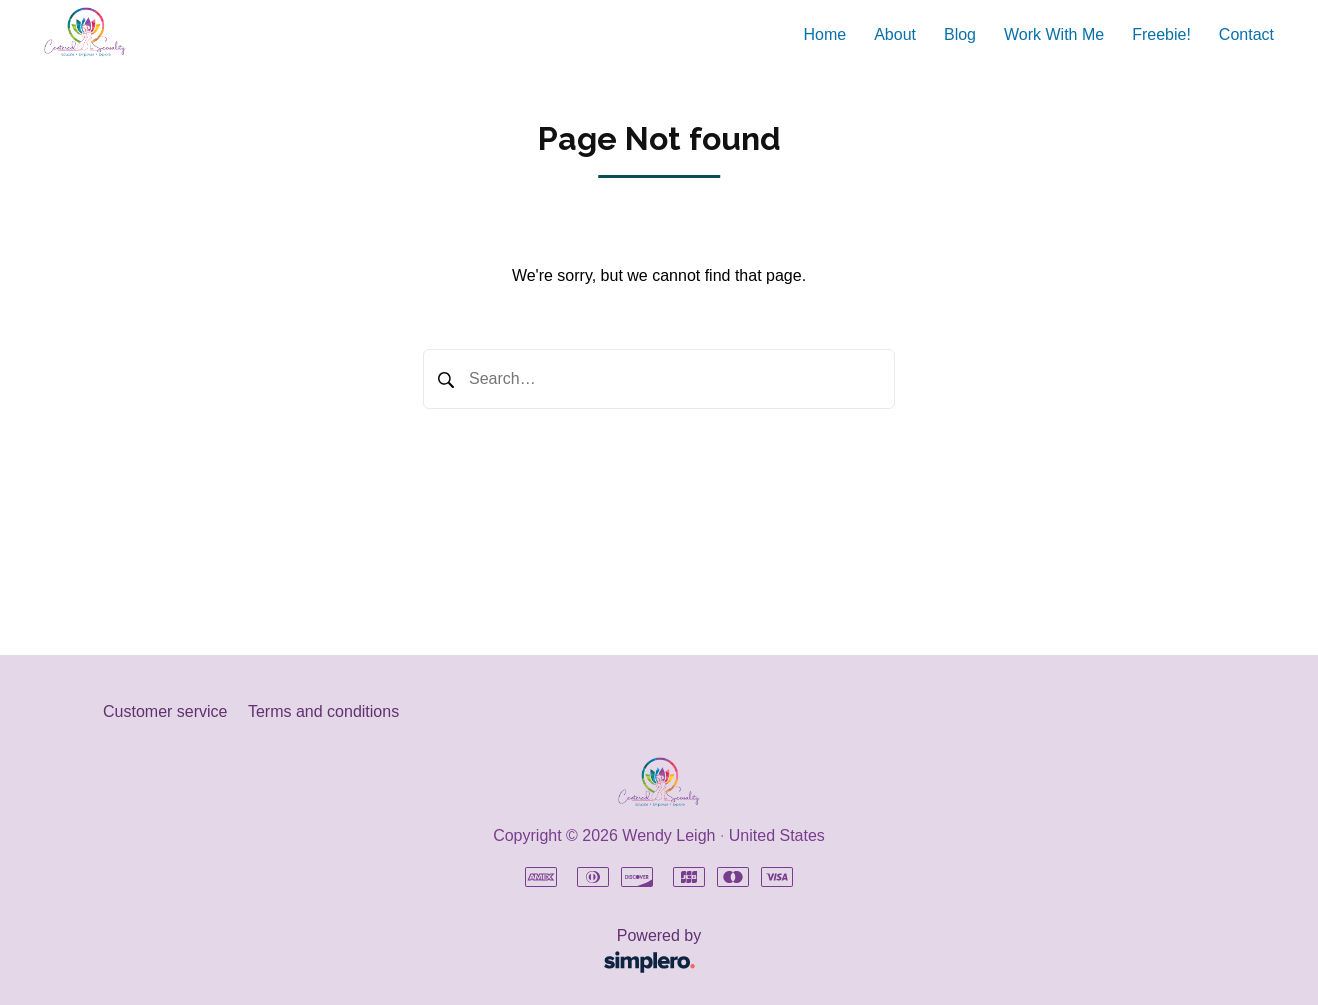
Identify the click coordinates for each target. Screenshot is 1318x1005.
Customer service (165, 711)
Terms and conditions (323, 711)
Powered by (408, 952)
